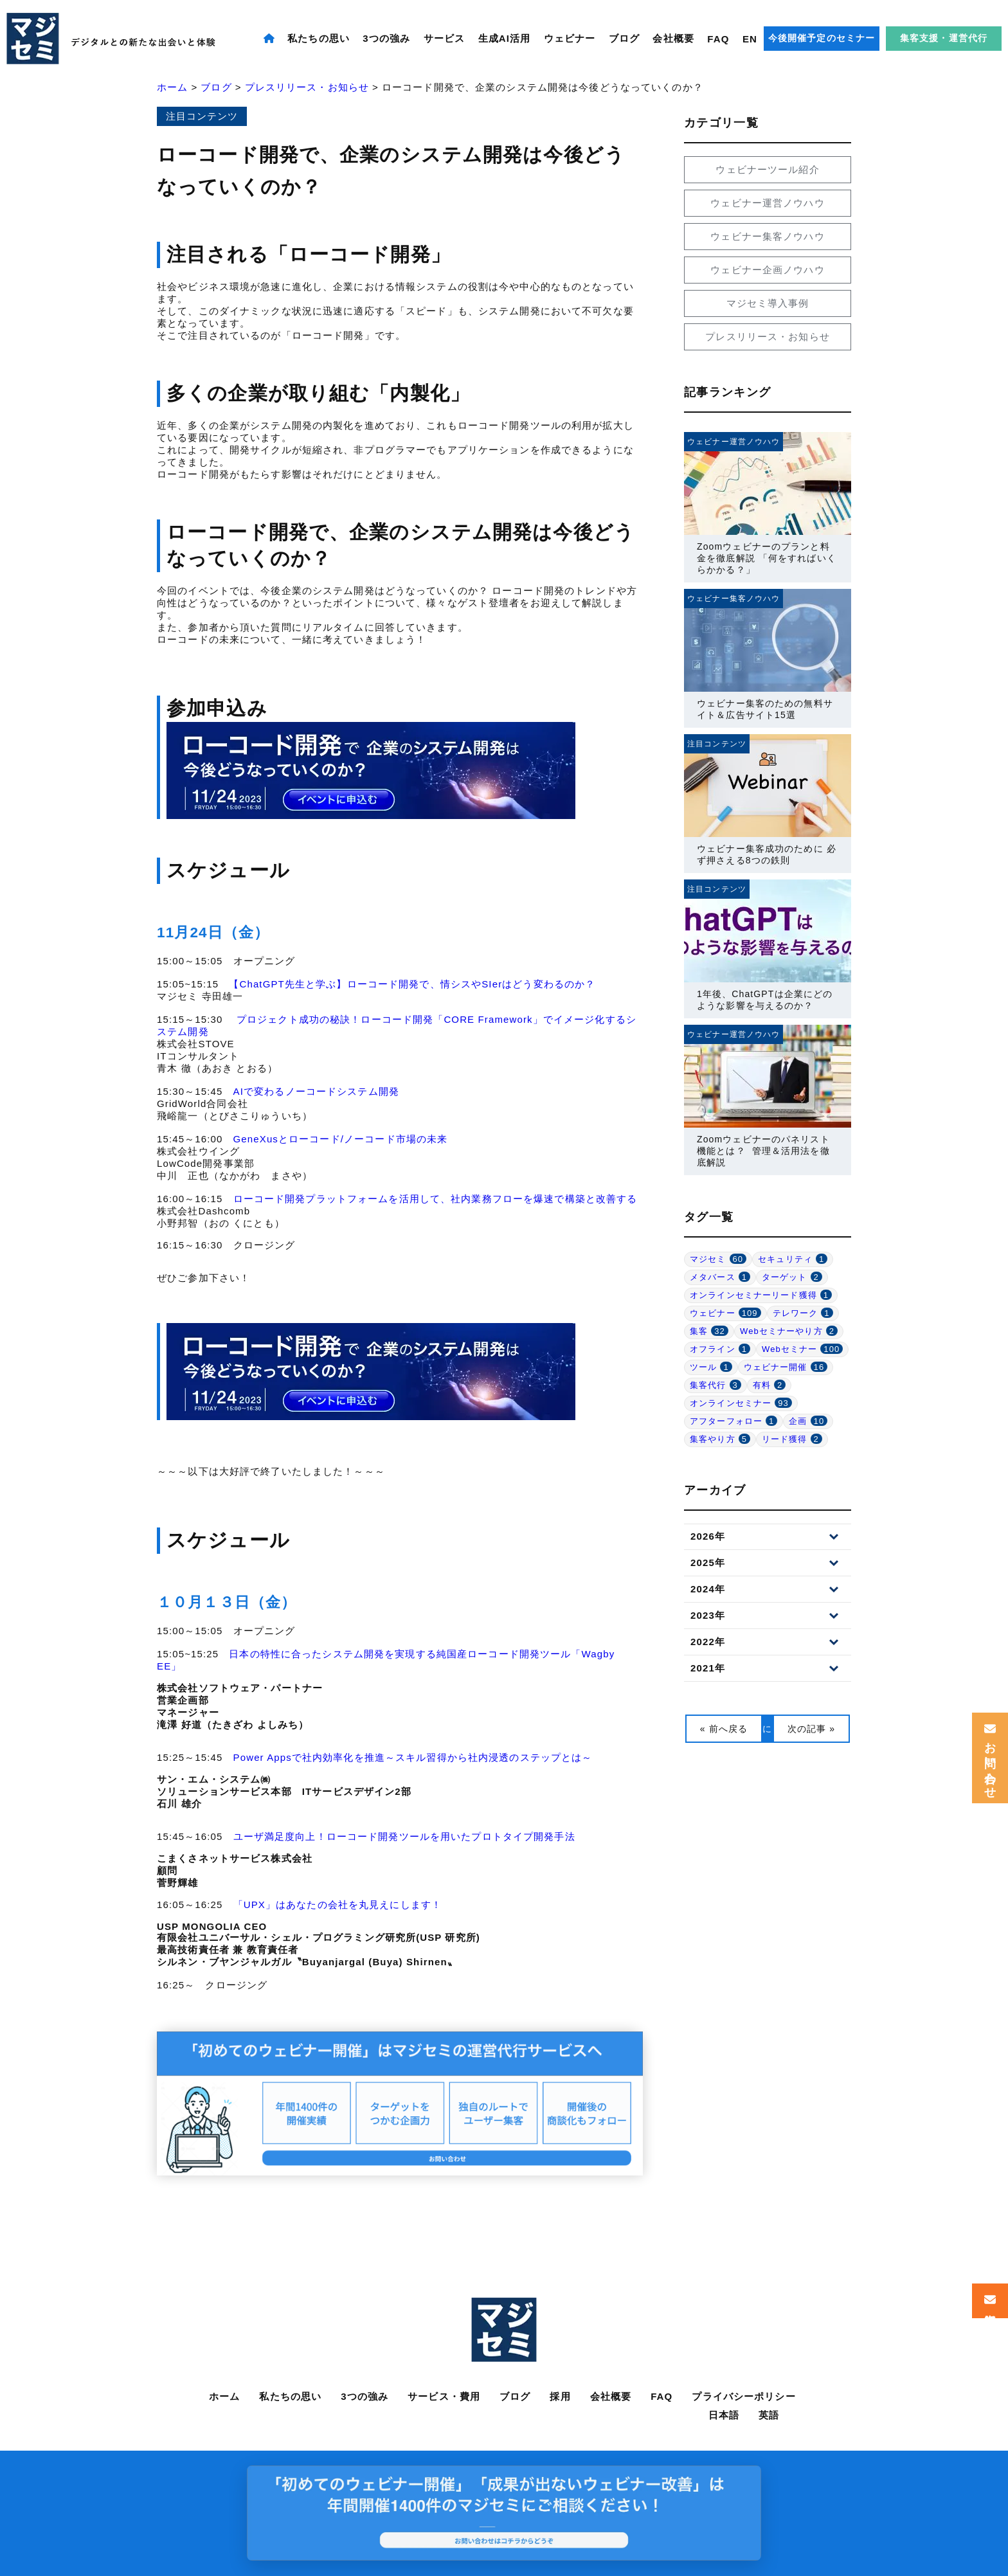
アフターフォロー (733, 1421)
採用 (560, 2396)
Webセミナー (802, 1349)
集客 (709, 1331)
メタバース (720, 1277)
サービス (444, 38)
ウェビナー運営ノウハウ (767, 202)
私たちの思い (318, 38)
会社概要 (673, 38)
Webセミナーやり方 (789, 1331)
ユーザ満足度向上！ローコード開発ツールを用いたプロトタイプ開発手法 (404, 1836)
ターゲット (792, 1277)
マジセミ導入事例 (767, 303)
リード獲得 (792, 1439)
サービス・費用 (444, 2396)
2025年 (707, 1562)
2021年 (707, 1667)
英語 (769, 2414)
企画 (808, 1421)
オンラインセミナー (741, 1403)
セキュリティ (792, 1259)
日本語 (723, 2414)
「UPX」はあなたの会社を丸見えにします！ (337, 1904)
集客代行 (715, 1385)
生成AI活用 (504, 38)
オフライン (720, 1349)
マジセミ (718, 1259)
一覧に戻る (767, 1729)
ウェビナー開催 (786, 1367)
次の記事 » (811, 1729)
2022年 (707, 1641)
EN (749, 38)
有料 (769, 1385)
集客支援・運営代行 (943, 38)
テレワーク (803, 1313)
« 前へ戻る (724, 1729)
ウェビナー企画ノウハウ (767, 269)
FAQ (718, 38)
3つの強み (386, 38)
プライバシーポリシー (743, 2396)
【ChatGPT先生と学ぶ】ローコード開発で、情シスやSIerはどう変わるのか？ (412, 983)
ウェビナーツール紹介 (767, 169)
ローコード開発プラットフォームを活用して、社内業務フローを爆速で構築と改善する (435, 1198)
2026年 (707, 1536)
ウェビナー (570, 38)
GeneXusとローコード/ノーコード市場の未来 (340, 1138)
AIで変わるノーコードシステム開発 (316, 1091)
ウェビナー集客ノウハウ (767, 236)
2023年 (707, 1615)
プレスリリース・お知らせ (767, 336)
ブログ (624, 38)
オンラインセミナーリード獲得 (761, 1295)
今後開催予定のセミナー (821, 38)
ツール (711, 1367)
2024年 (707, 1588)
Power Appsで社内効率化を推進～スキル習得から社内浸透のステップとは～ (413, 1757)
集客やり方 (720, 1439)
